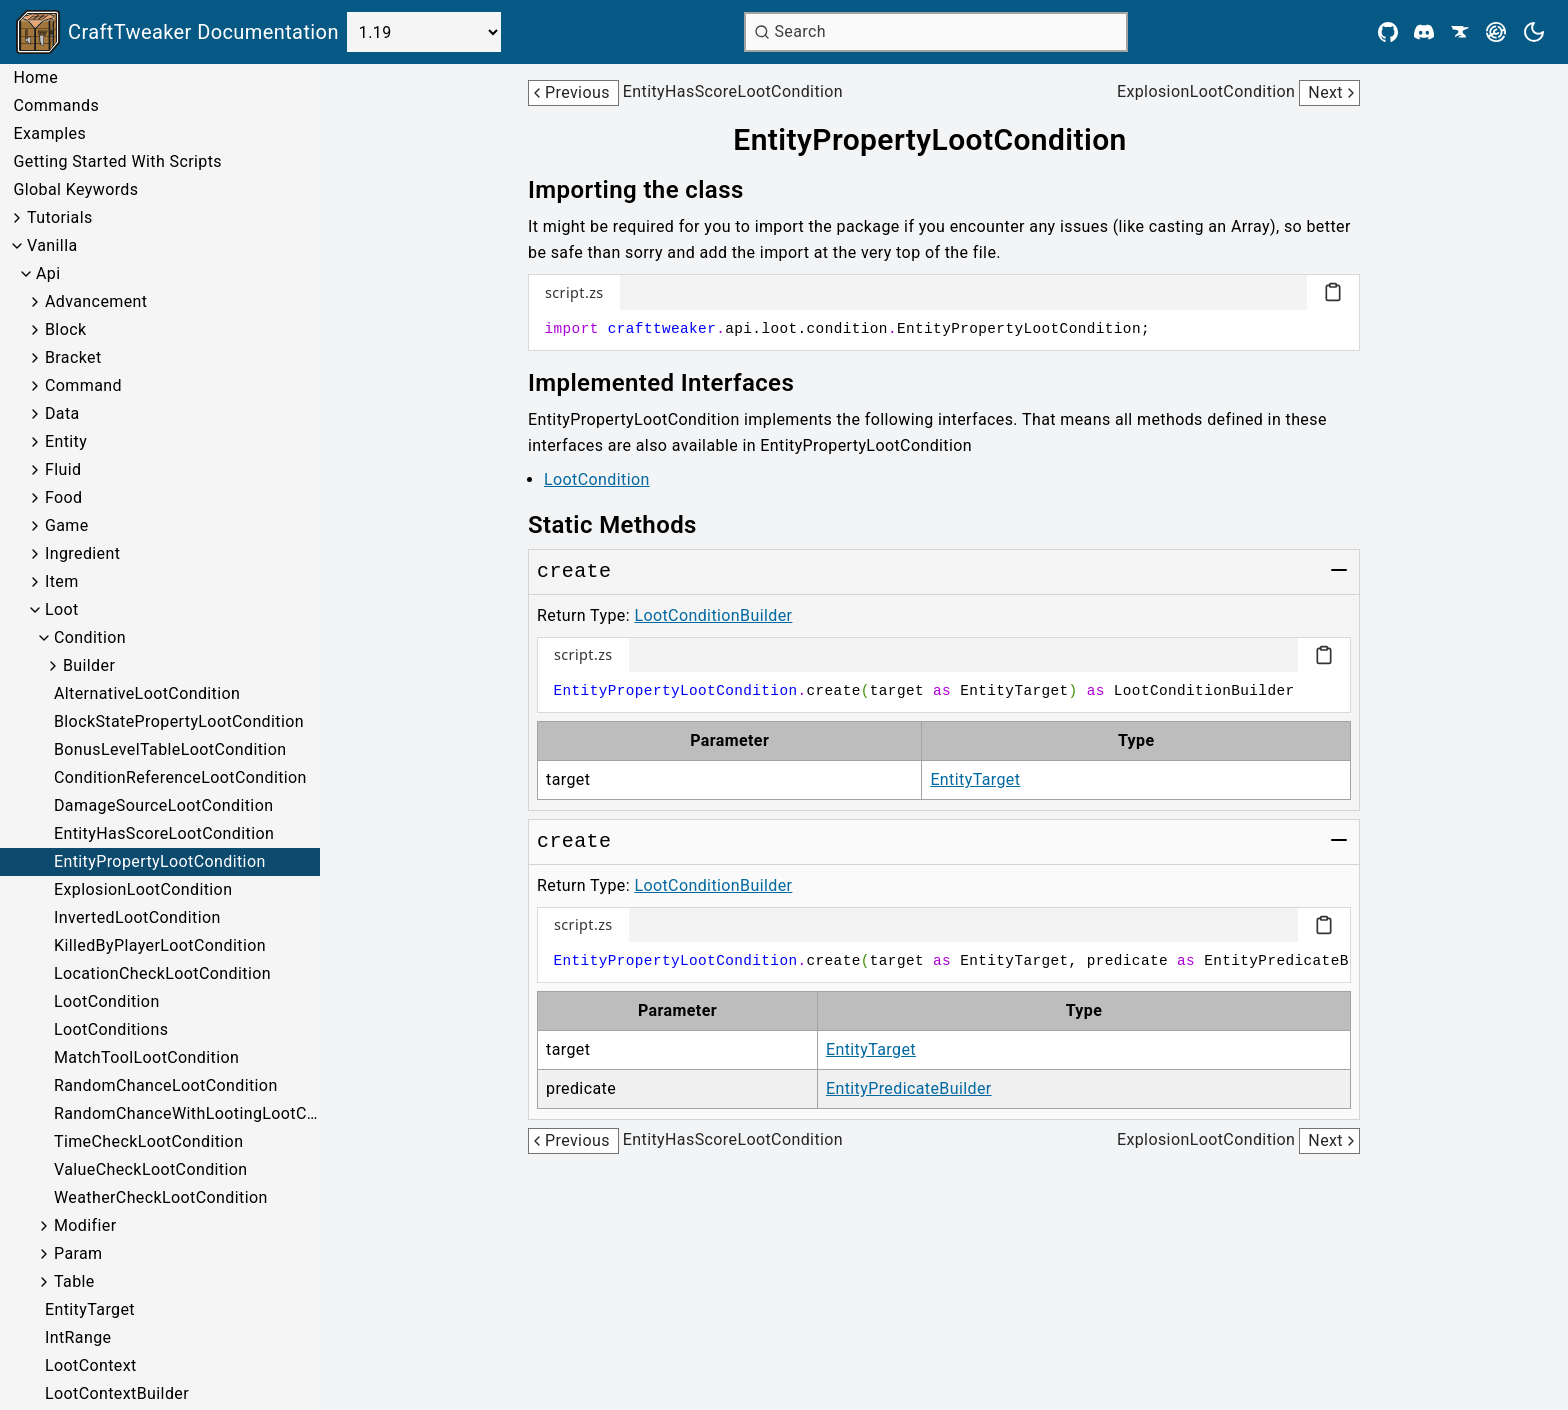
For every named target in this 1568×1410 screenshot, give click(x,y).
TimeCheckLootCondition (148, 1141)
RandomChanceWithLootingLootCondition (187, 1113)
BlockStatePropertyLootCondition (179, 721)
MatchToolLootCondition (146, 1057)
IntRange (78, 1337)
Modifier (85, 1225)
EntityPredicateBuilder (909, 1088)
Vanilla (52, 245)
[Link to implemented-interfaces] (675, 383)
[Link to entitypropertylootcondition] (943, 140)
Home (35, 77)
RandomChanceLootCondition (166, 1085)
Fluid (63, 469)
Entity (66, 441)
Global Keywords (75, 189)
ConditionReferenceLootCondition (180, 777)
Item (62, 581)
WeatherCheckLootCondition (161, 1197)
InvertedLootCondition (137, 917)
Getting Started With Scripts (117, 161)
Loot (62, 609)
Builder (89, 665)
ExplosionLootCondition (143, 889)
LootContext (91, 1365)
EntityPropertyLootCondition (160, 861)
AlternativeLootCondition (147, 693)
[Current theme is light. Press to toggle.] (1534, 32)
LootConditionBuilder (713, 615)
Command (83, 385)
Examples (49, 133)
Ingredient (82, 553)
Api (48, 273)
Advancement (96, 301)
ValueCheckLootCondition (151, 1169)
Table (74, 1281)
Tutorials (60, 217)
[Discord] (1424, 32)
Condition (90, 637)
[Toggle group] (1339, 570)
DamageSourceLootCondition (163, 805)
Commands (56, 105)
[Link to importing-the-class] (650, 190)
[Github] (1388, 32)
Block (65, 329)
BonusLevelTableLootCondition (170, 749)
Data (62, 413)
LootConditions (111, 1029)
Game (67, 525)
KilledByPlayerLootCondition (160, 945)
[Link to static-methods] (626, 525)
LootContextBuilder (117, 1393)
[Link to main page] (177, 32)
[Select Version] (424, 32)
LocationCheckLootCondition (162, 973)
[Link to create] (574, 572)
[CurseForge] (1460, 32)
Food (64, 497)
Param (78, 1253)
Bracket (73, 357)
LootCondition (107, 1001)
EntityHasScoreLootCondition (164, 833)
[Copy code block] (1333, 292)
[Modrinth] (1496, 32)
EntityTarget (90, 1309)
